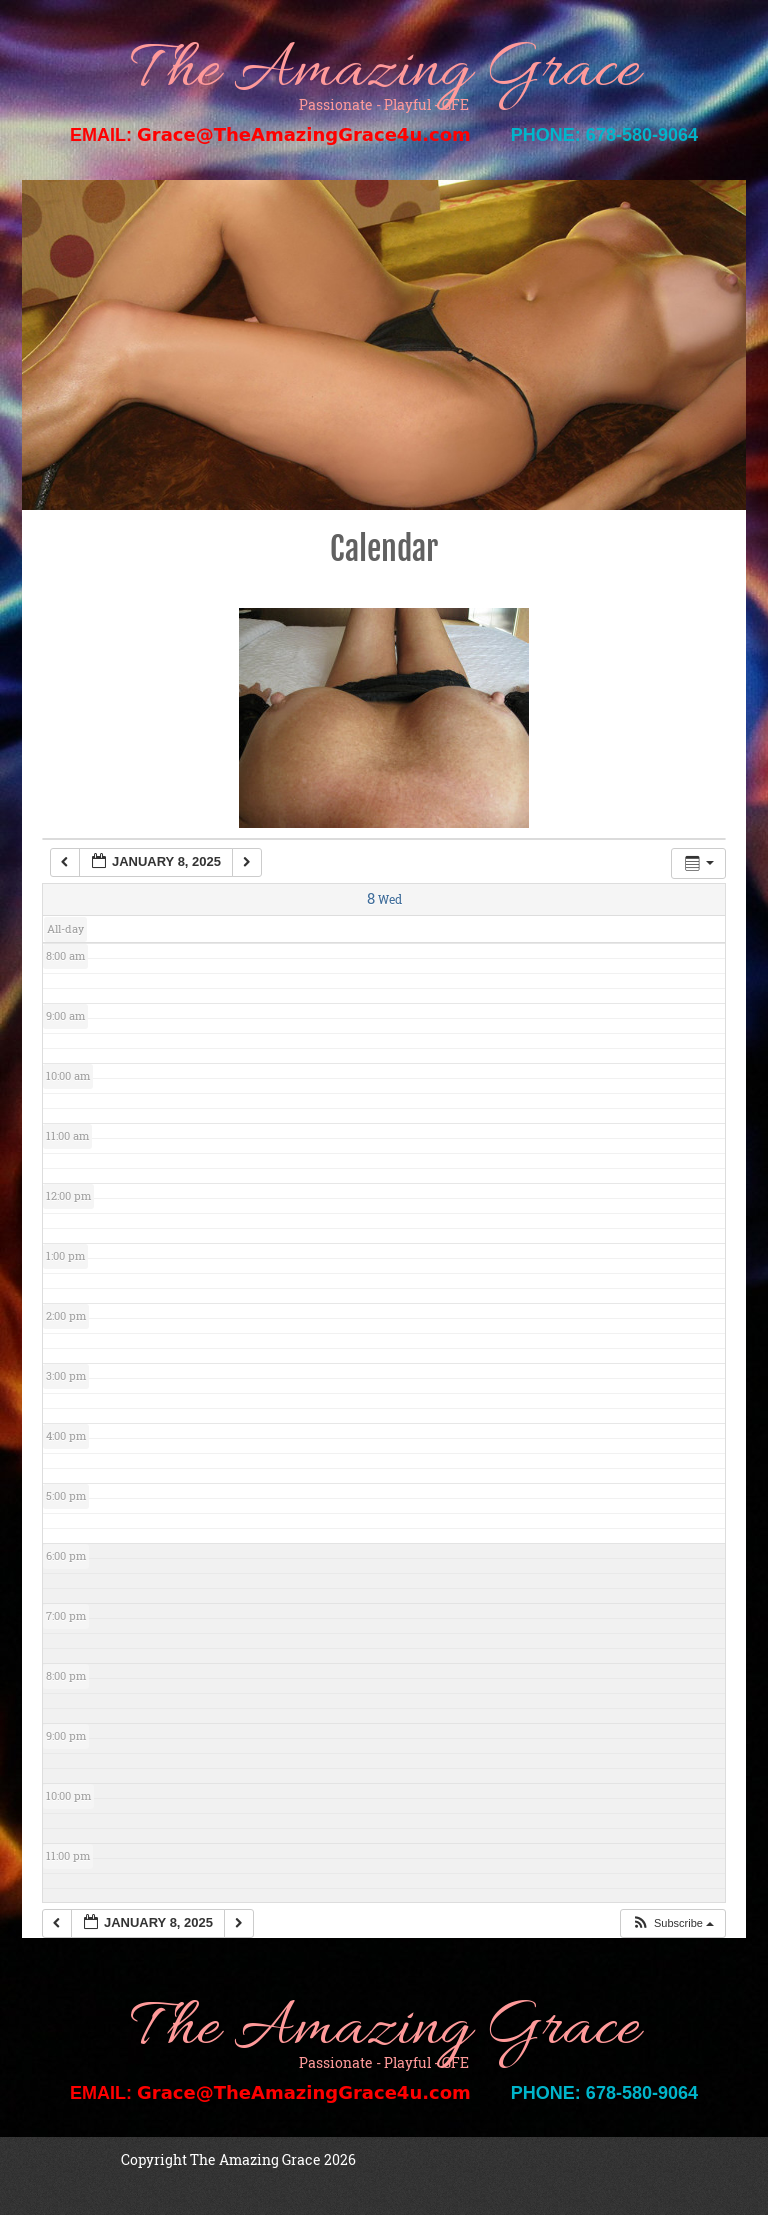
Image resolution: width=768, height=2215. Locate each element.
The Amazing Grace (384, 72)
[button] (672, 1923)
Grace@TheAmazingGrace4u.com (304, 134)
